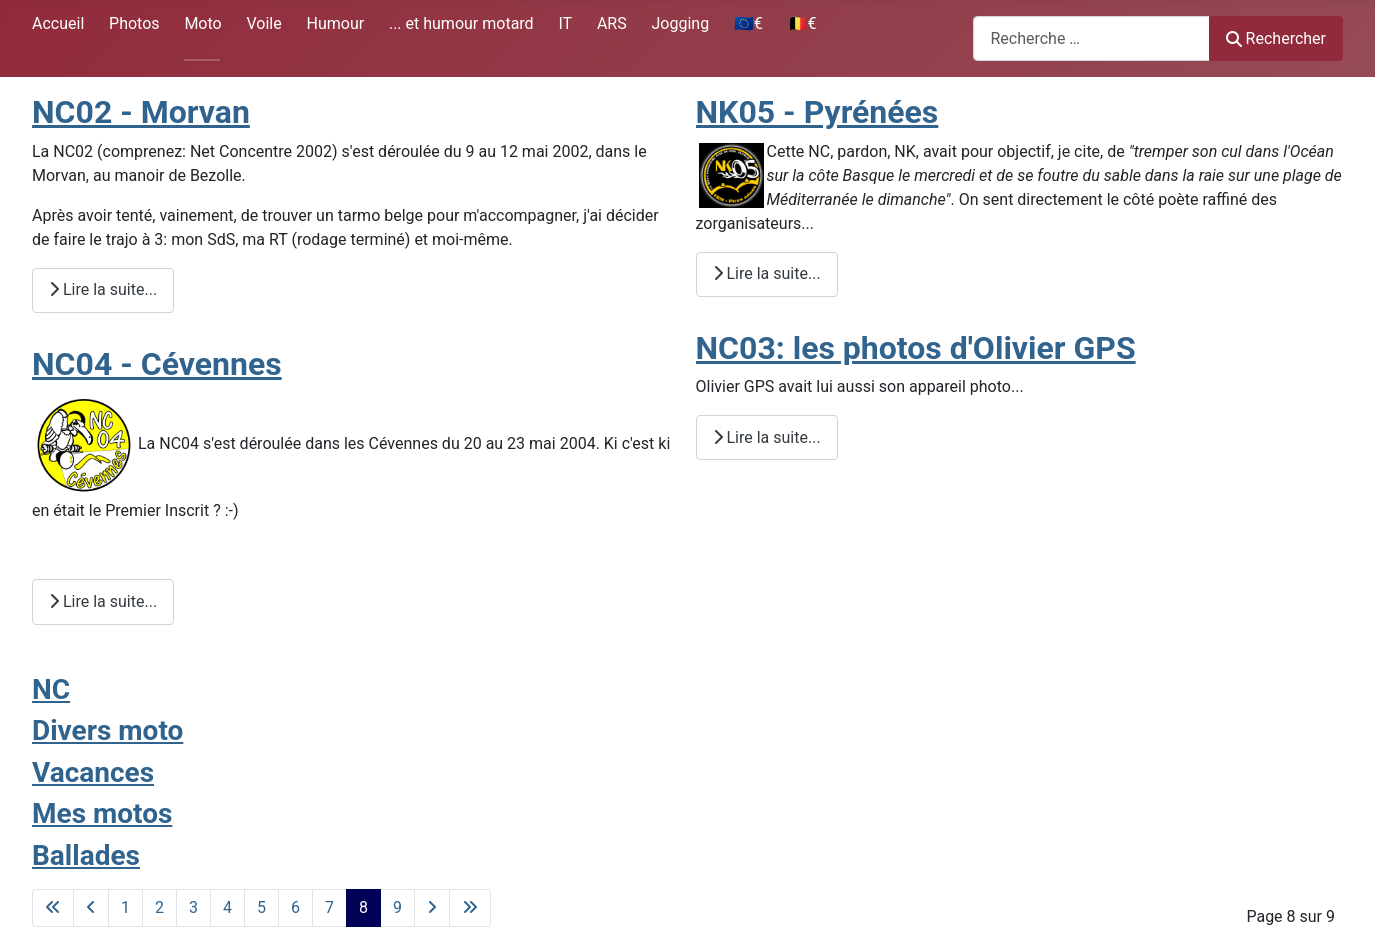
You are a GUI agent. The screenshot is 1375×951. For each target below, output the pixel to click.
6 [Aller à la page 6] (295, 907)
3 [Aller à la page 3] (193, 907)
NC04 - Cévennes (157, 364)
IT (565, 23)
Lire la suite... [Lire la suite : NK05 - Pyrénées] (767, 273)
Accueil (58, 23)
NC (51, 689)
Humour (335, 23)
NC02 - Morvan (141, 112)
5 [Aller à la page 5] (261, 907)
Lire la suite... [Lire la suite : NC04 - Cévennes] (103, 601)
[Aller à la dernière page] (470, 908)
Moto (202, 23)
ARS (612, 23)
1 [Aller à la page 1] (125, 907)
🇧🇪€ (802, 23)
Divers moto (107, 730)
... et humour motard (461, 23)
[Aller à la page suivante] (432, 908)
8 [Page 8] (363, 907)
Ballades (86, 855)
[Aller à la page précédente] (91, 908)
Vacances (93, 772)
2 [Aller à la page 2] (159, 907)
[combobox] (1091, 38)
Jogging (680, 23)
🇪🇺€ (748, 23)
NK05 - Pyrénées (817, 112)
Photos (134, 23)
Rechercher (1276, 38)
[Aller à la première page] (53, 908)
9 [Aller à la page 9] (397, 907)
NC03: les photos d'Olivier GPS (916, 348)
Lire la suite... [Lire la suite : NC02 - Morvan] (103, 289)
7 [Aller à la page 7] (329, 907)
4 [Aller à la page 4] (227, 907)
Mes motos (102, 813)
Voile (263, 23)
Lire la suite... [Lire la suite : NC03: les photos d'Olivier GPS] (767, 437)
